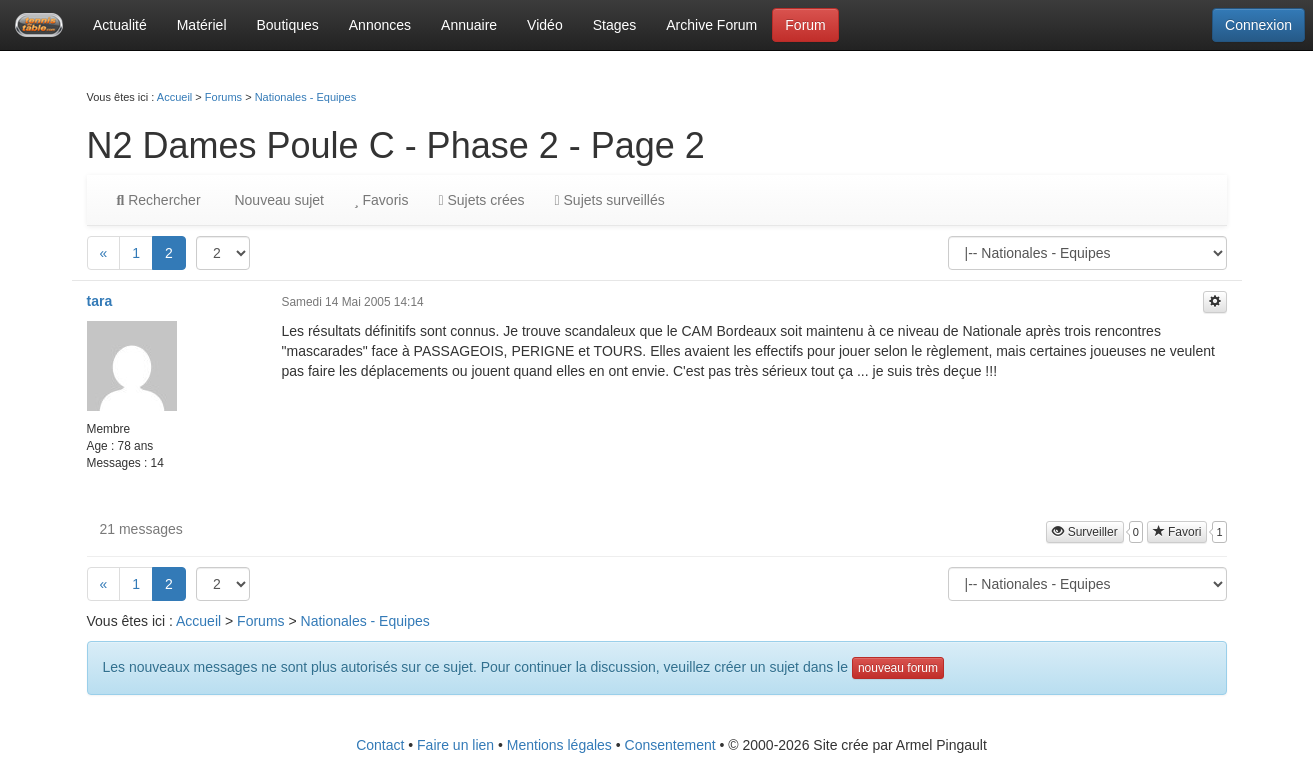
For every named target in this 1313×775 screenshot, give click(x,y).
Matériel (202, 25)
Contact (380, 745)
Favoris (381, 200)
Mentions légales (559, 745)
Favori (1177, 532)
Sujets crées (481, 200)
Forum (805, 25)
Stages (615, 25)
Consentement (670, 745)
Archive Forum (711, 25)
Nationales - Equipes (306, 97)
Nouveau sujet (277, 200)
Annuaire (469, 25)
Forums (223, 97)
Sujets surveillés (610, 200)
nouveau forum (898, 668)
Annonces (380, 25)
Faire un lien (455, 745)
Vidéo (545, 25)
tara (100, 301)
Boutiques (288, 25)
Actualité (120, 25)
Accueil (174, 97)
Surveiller (1084, 532)
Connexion (1258, 25)
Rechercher (159, 200)
